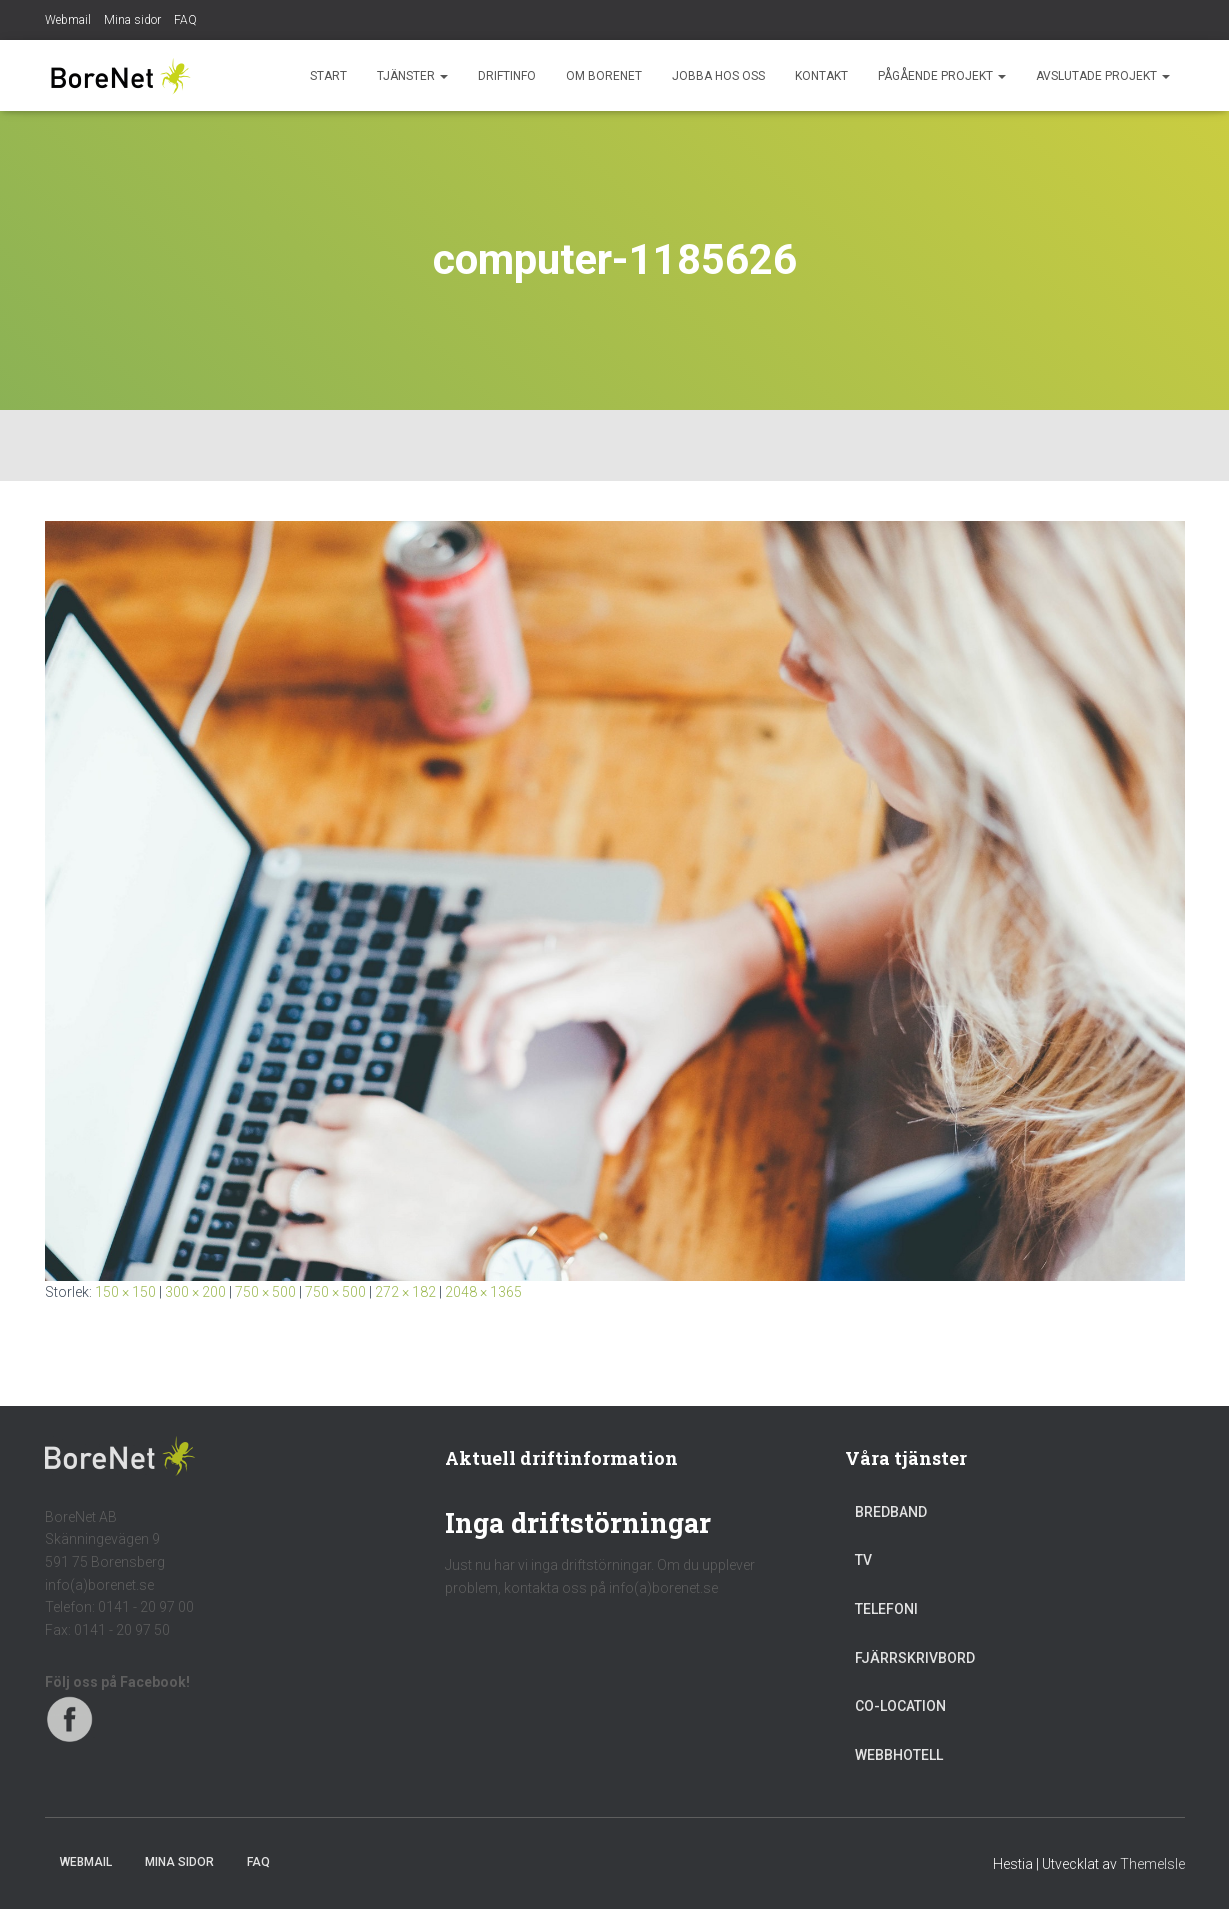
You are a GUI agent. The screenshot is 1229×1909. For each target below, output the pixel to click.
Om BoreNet (604, 76)
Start (328, 76)
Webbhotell (899, 1755)
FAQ (185, 20)
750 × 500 (265, 1292)
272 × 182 (405, 1292)
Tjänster (412, 76)
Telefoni (886, 1609)
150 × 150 (125, 1292)
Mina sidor (132, 20)
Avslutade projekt (1103, 76)
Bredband (891, 1512)
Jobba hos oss (718, 76)
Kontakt (821, 76)
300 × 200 (195, 1292)
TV (863, 1560)
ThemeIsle (1152, 1864)
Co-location (900, 1706)
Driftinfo (507, 76)
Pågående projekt (942, 76)
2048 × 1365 (483, 1292)
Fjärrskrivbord (915, 1658)
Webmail (68, 20)
